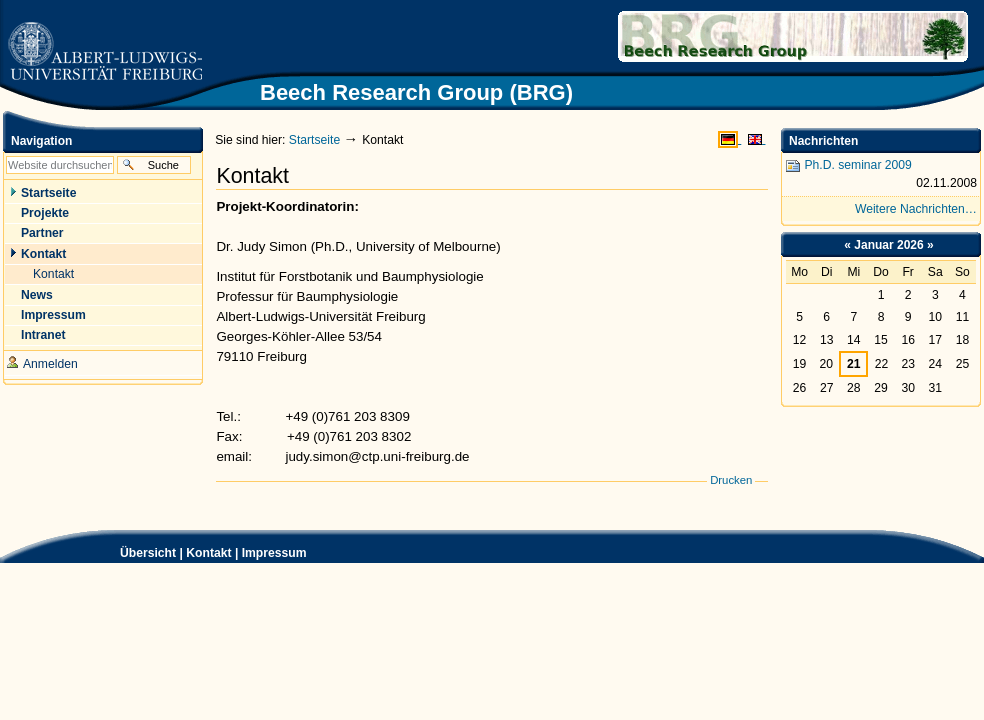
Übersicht (148, 553)
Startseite (314, 140)
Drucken (731, 480)
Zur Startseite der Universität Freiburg (104, 52)
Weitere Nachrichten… (916, 209)
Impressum (274, 553)
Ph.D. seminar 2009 (881, 175)
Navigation (41, 141)
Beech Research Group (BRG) (725, 36)
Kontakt (208, 553)
